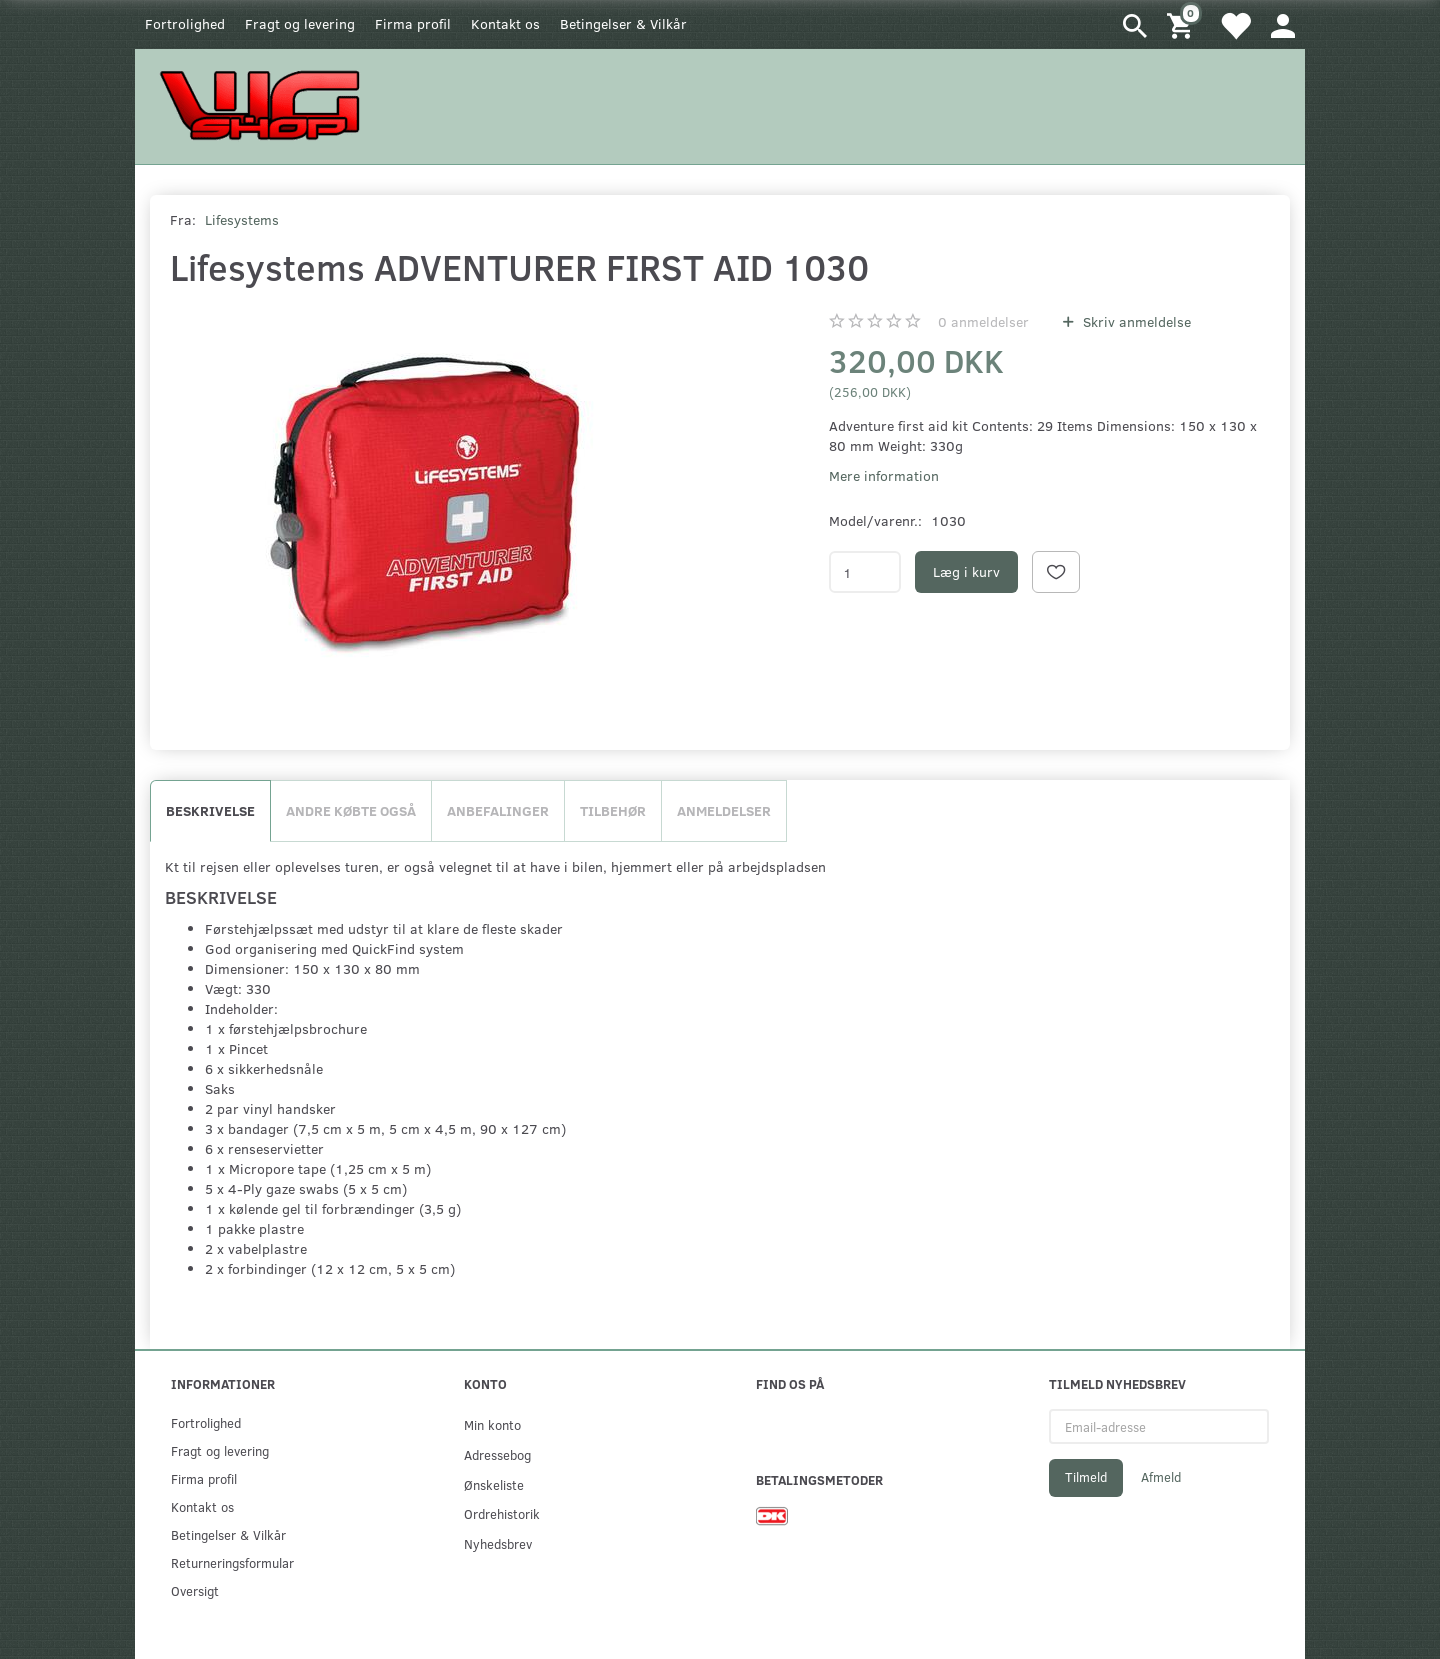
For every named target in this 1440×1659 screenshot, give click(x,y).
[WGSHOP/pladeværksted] (265, 104)
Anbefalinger (498, 810)
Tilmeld (1086, 1477)
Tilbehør (613, 810)
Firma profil (413, 23)
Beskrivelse (210, 810)
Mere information (884, 475)
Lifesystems (242, 219)
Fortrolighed (185, 23)
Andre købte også (351, 810)
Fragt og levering (300, 23)
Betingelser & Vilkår (623, 23)
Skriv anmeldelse (1135, 321)
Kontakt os (505, 23)
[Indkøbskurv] (1183, 24)
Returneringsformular (232, 1562)
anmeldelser (983, 321)
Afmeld (1161, 1477)
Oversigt (195, 1590)
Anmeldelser (724, 810)
